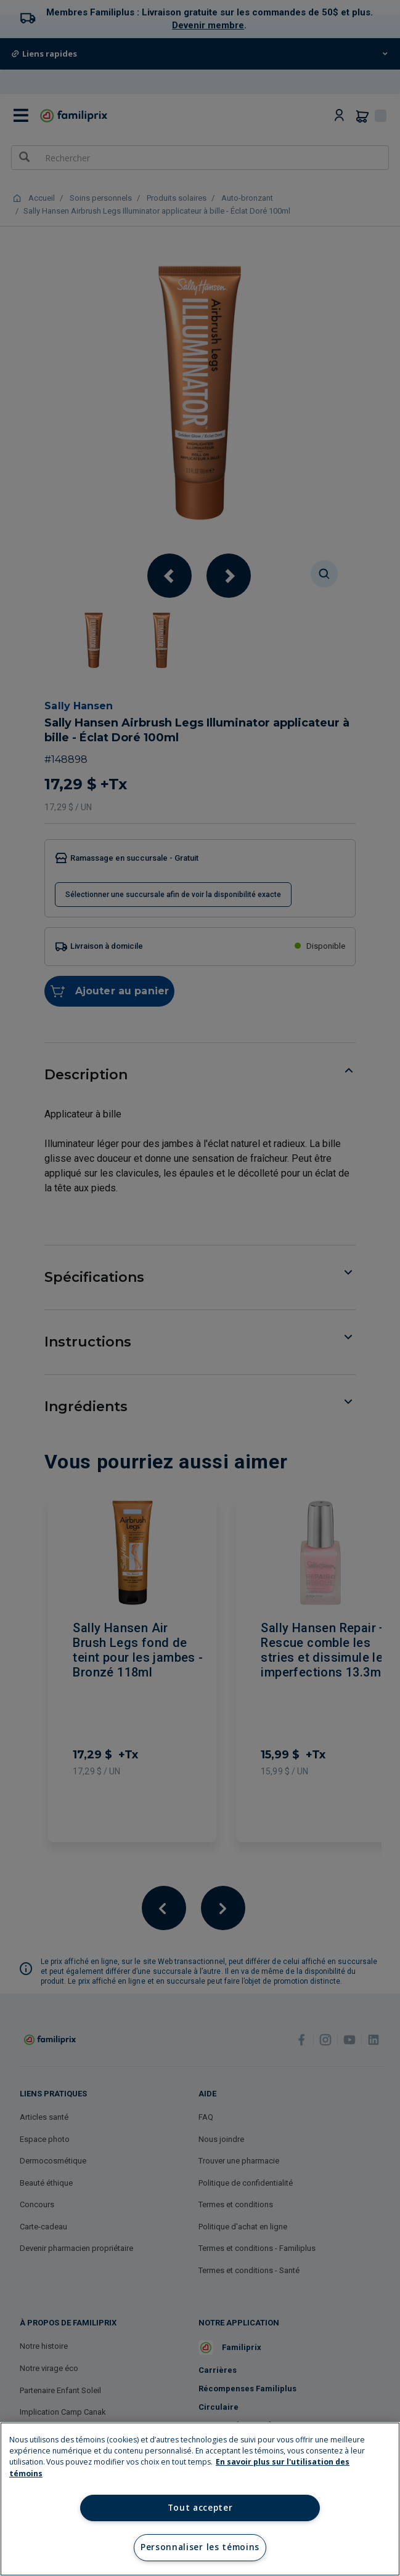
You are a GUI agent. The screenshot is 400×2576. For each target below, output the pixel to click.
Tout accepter (200, 2507)
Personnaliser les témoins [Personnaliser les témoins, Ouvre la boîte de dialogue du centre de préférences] (200, 2547)
